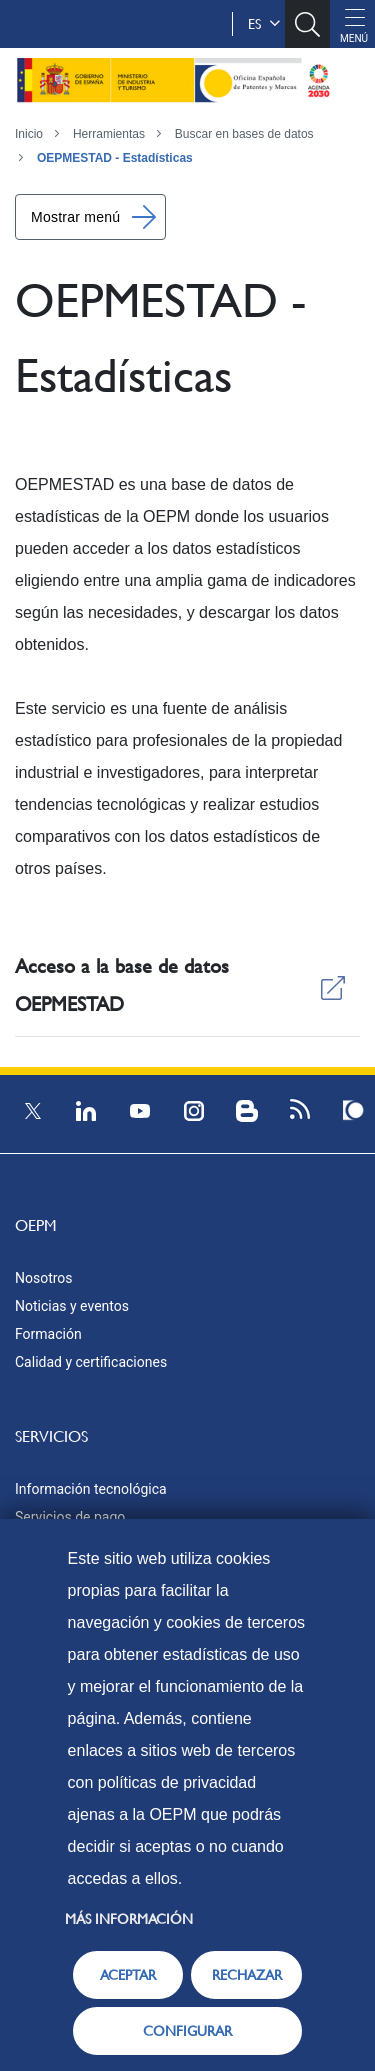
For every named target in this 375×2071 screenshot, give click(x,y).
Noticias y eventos (72, 1306)
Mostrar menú (75, 217)
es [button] (264, 24)
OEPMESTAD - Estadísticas (115, 158)
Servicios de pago (70, 1517)
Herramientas (109, 134)
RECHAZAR (247, 1975)
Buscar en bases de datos (244, 134)
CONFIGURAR (187, 2031)
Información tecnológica (91, 1489)
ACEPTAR (128, 1975)
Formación (48, 1334)
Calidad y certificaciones (91, 1362)
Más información (129, 1919)
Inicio (29, 134)
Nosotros (44, 1278)
